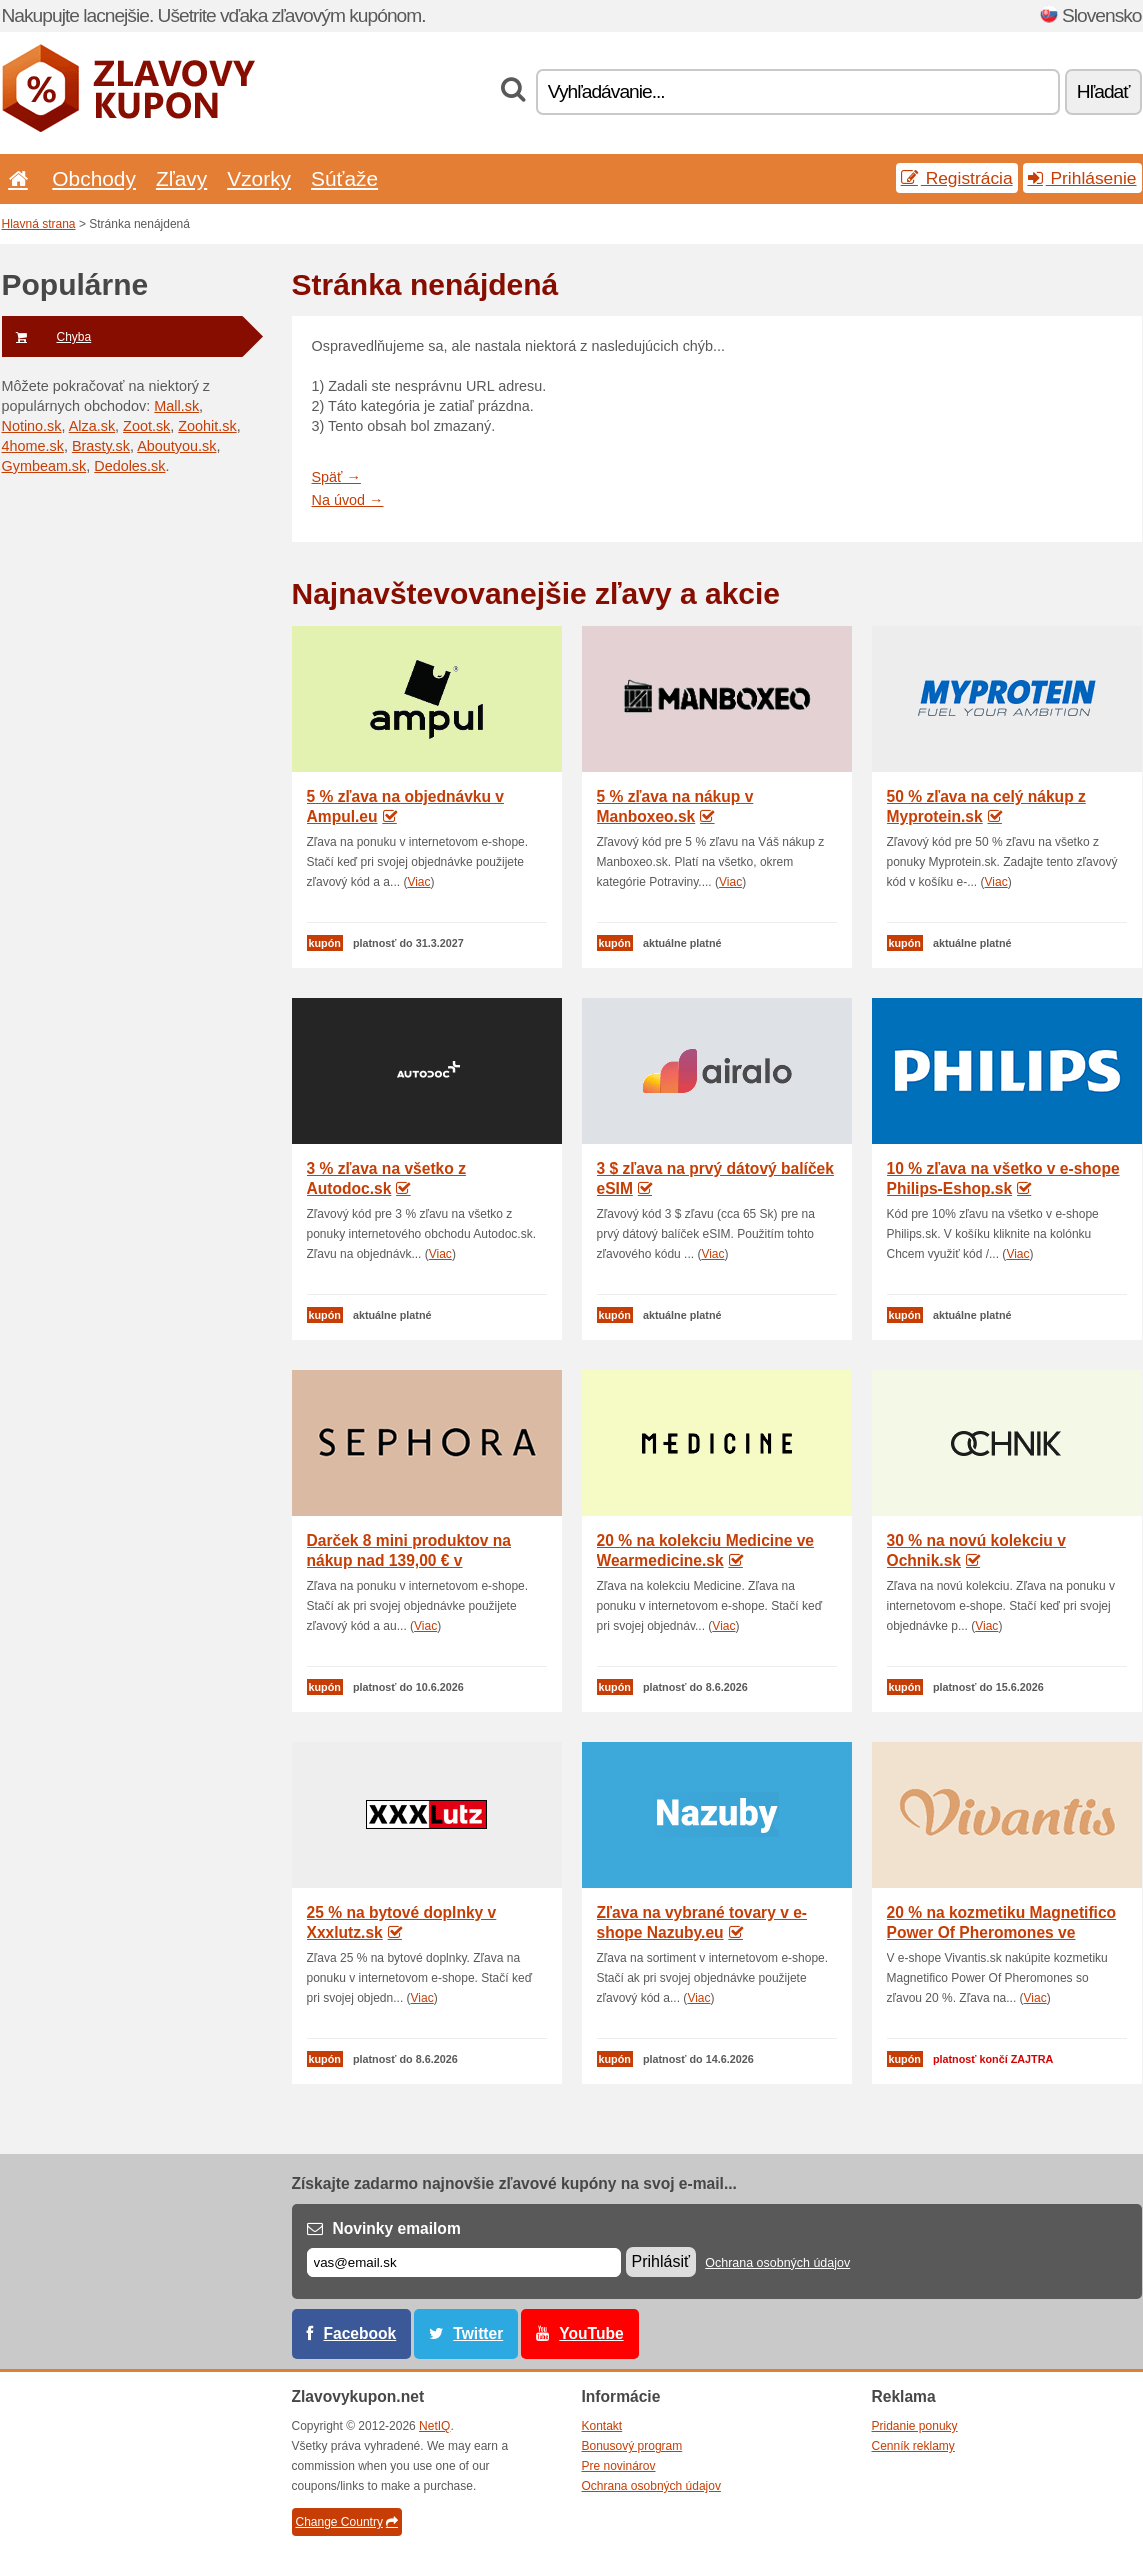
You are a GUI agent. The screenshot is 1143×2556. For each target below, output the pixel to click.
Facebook (360, 2333)
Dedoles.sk (129, 466)
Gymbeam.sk (44, 466)
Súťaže (344, 178)
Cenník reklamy (913, 2446)
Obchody (94, 178)
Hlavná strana (39, 224)
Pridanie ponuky (915, 2426)
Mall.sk (176, 406)
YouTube (591, 2333)
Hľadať (1103, 91)
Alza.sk (92, 426)
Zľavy (181, 178)
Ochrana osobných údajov (777, 2263)
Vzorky (259, 178)
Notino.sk (32, 426)
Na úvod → (348, 500)
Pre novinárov (619, 2466)
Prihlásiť (661, 2261)
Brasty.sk (101, 446)
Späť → (336, 477)
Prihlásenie (1082, 178)
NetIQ (434, 2426)
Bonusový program (632, 2446)
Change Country (347, 2522)
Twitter (478, 2333)
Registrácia (957, 178)
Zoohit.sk (207, 426)
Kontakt (602, 2426)
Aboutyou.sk (176, 446)
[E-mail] (464, 2262)
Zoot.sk (146, 426)
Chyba (47, 337)
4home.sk (33, 446)
